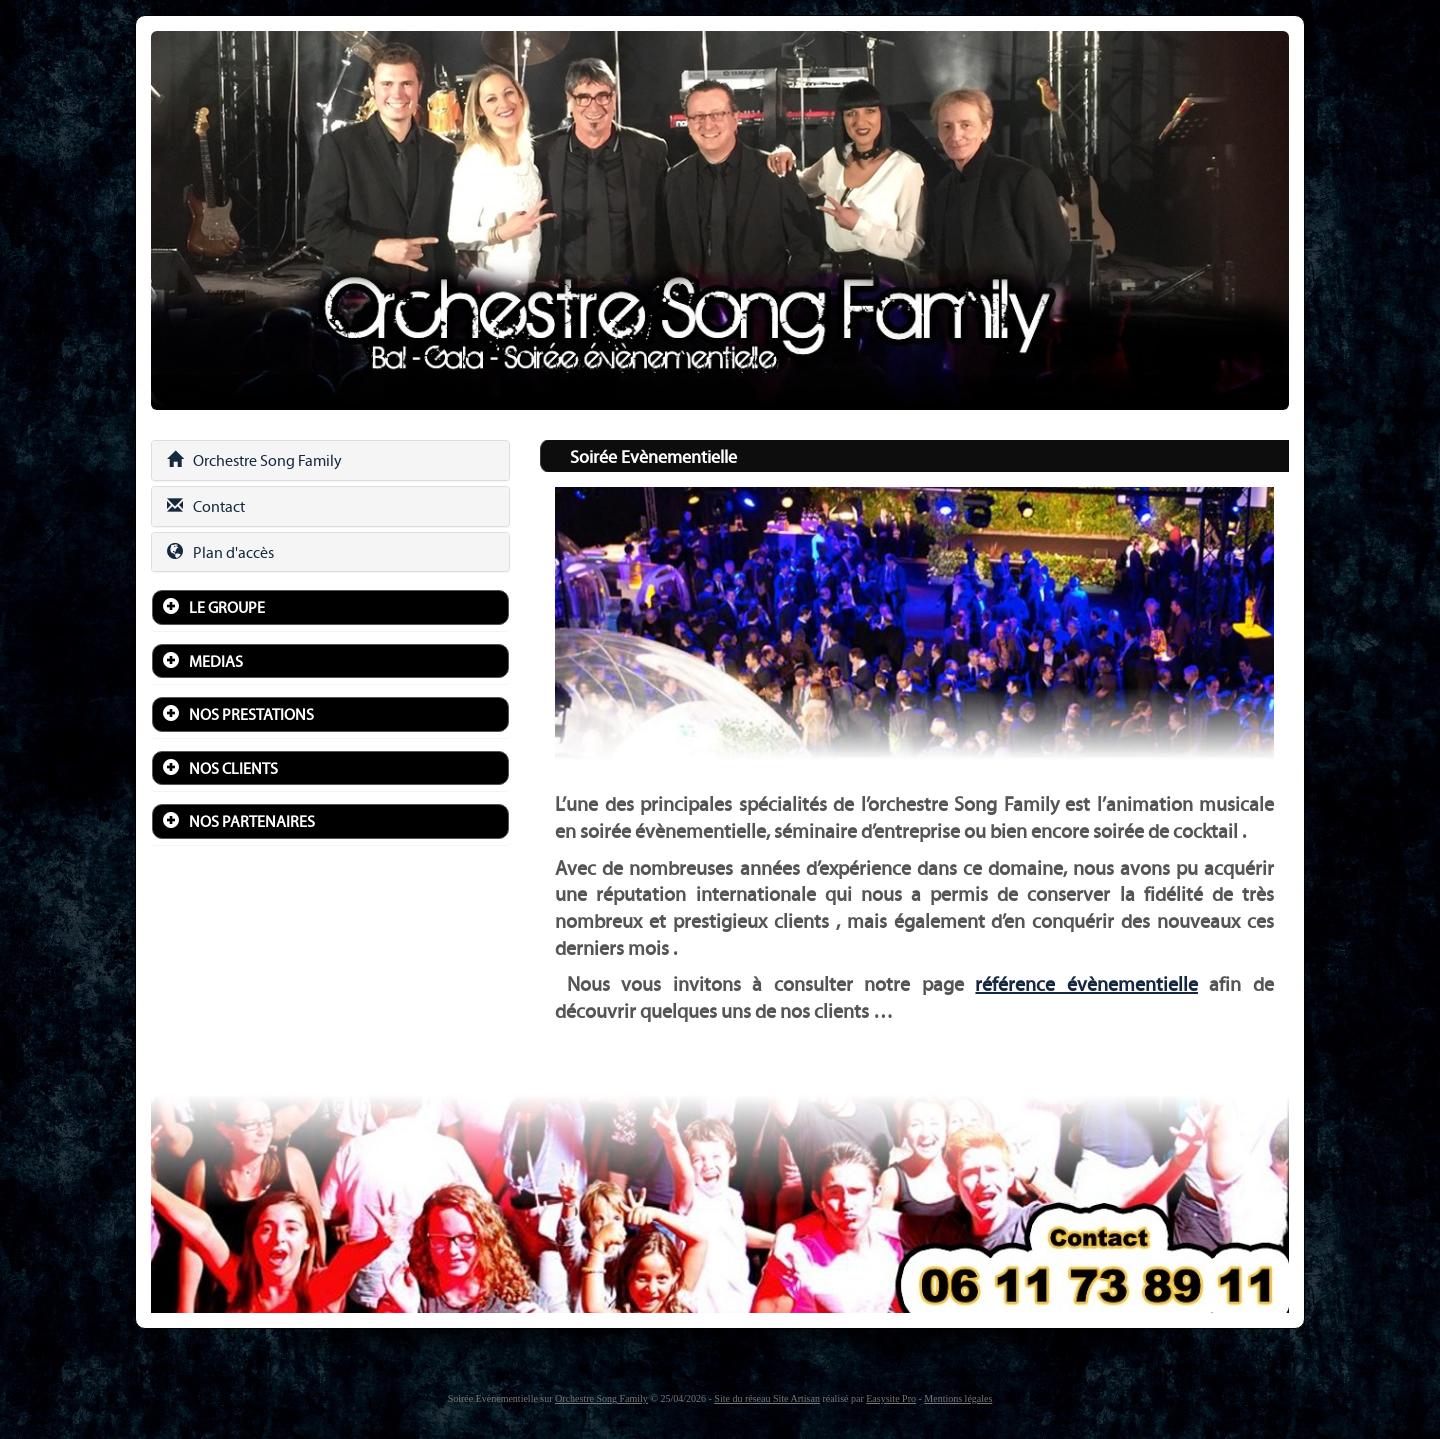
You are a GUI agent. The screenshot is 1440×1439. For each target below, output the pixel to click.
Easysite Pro (891, 1398)
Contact (206, 506)
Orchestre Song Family (254, 460)
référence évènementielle (1086, 984)
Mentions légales (958, 1398)
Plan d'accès (220, 552)
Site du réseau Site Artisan (767, 1398)
